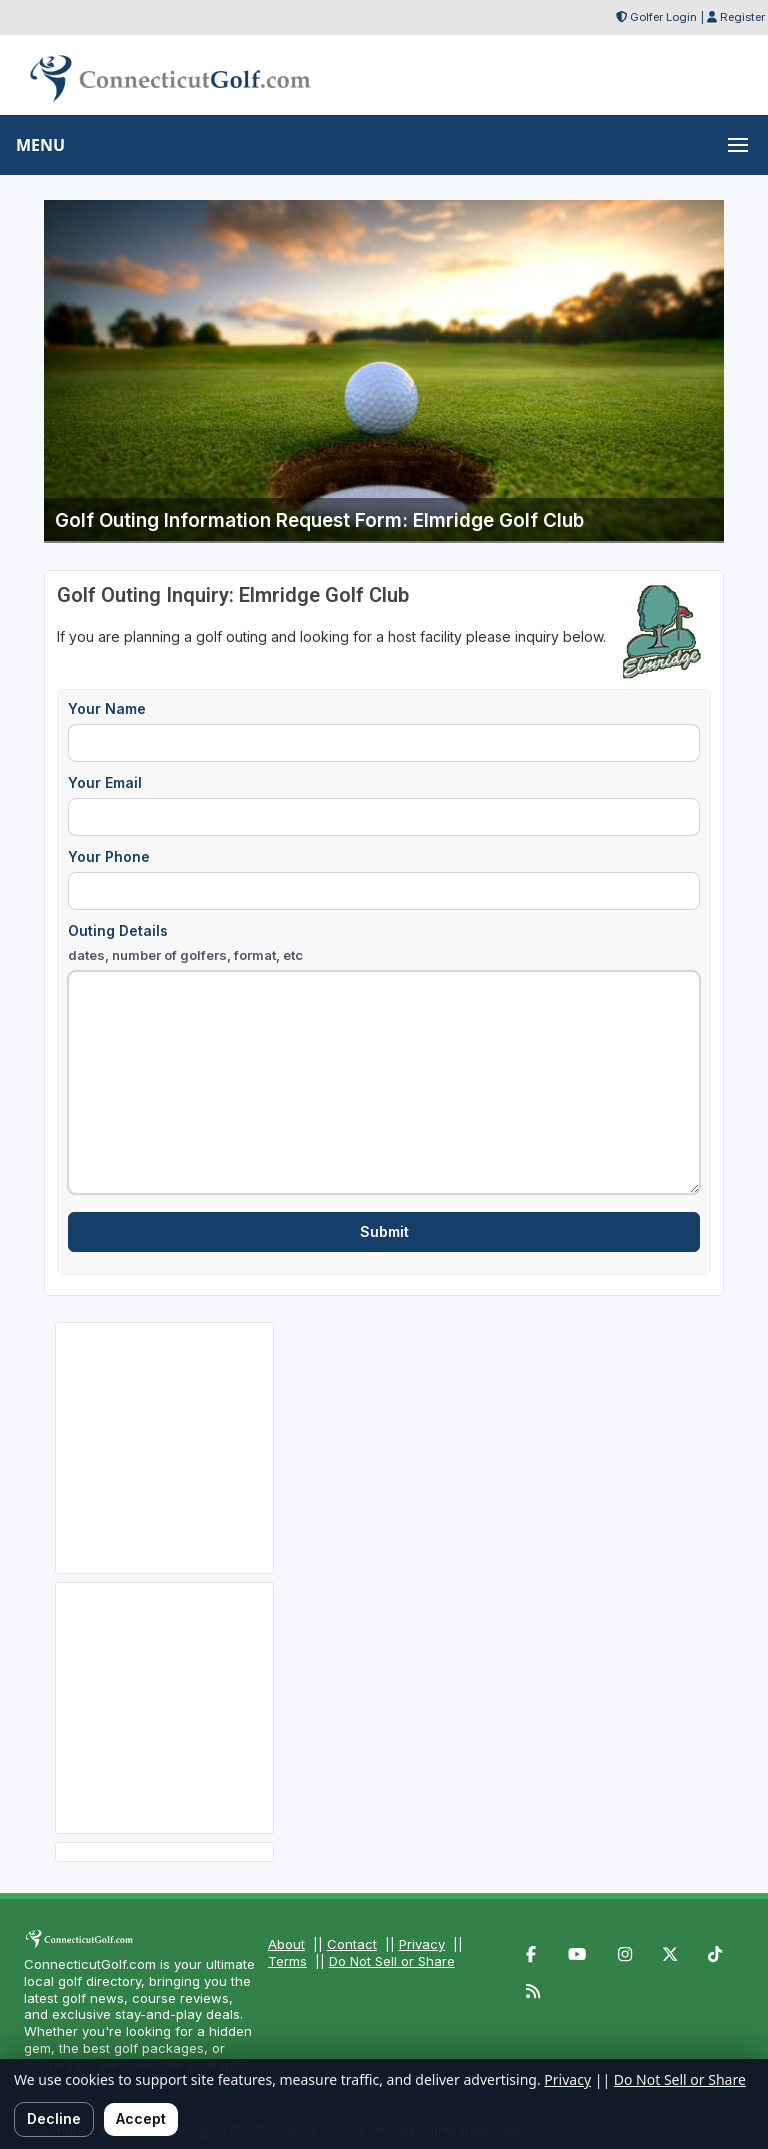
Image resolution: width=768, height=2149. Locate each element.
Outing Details (185, 943)
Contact (352, 1944)
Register (742, 17)
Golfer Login (663, 17)
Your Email (105, 782)
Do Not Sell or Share (392, 1961)
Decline (54, 2118)
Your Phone (109, 856)
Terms (287, 1961)
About (286, 1944)
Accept (141, 2118)
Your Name (107, 708)
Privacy (422, 1944)
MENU (40, 145)
